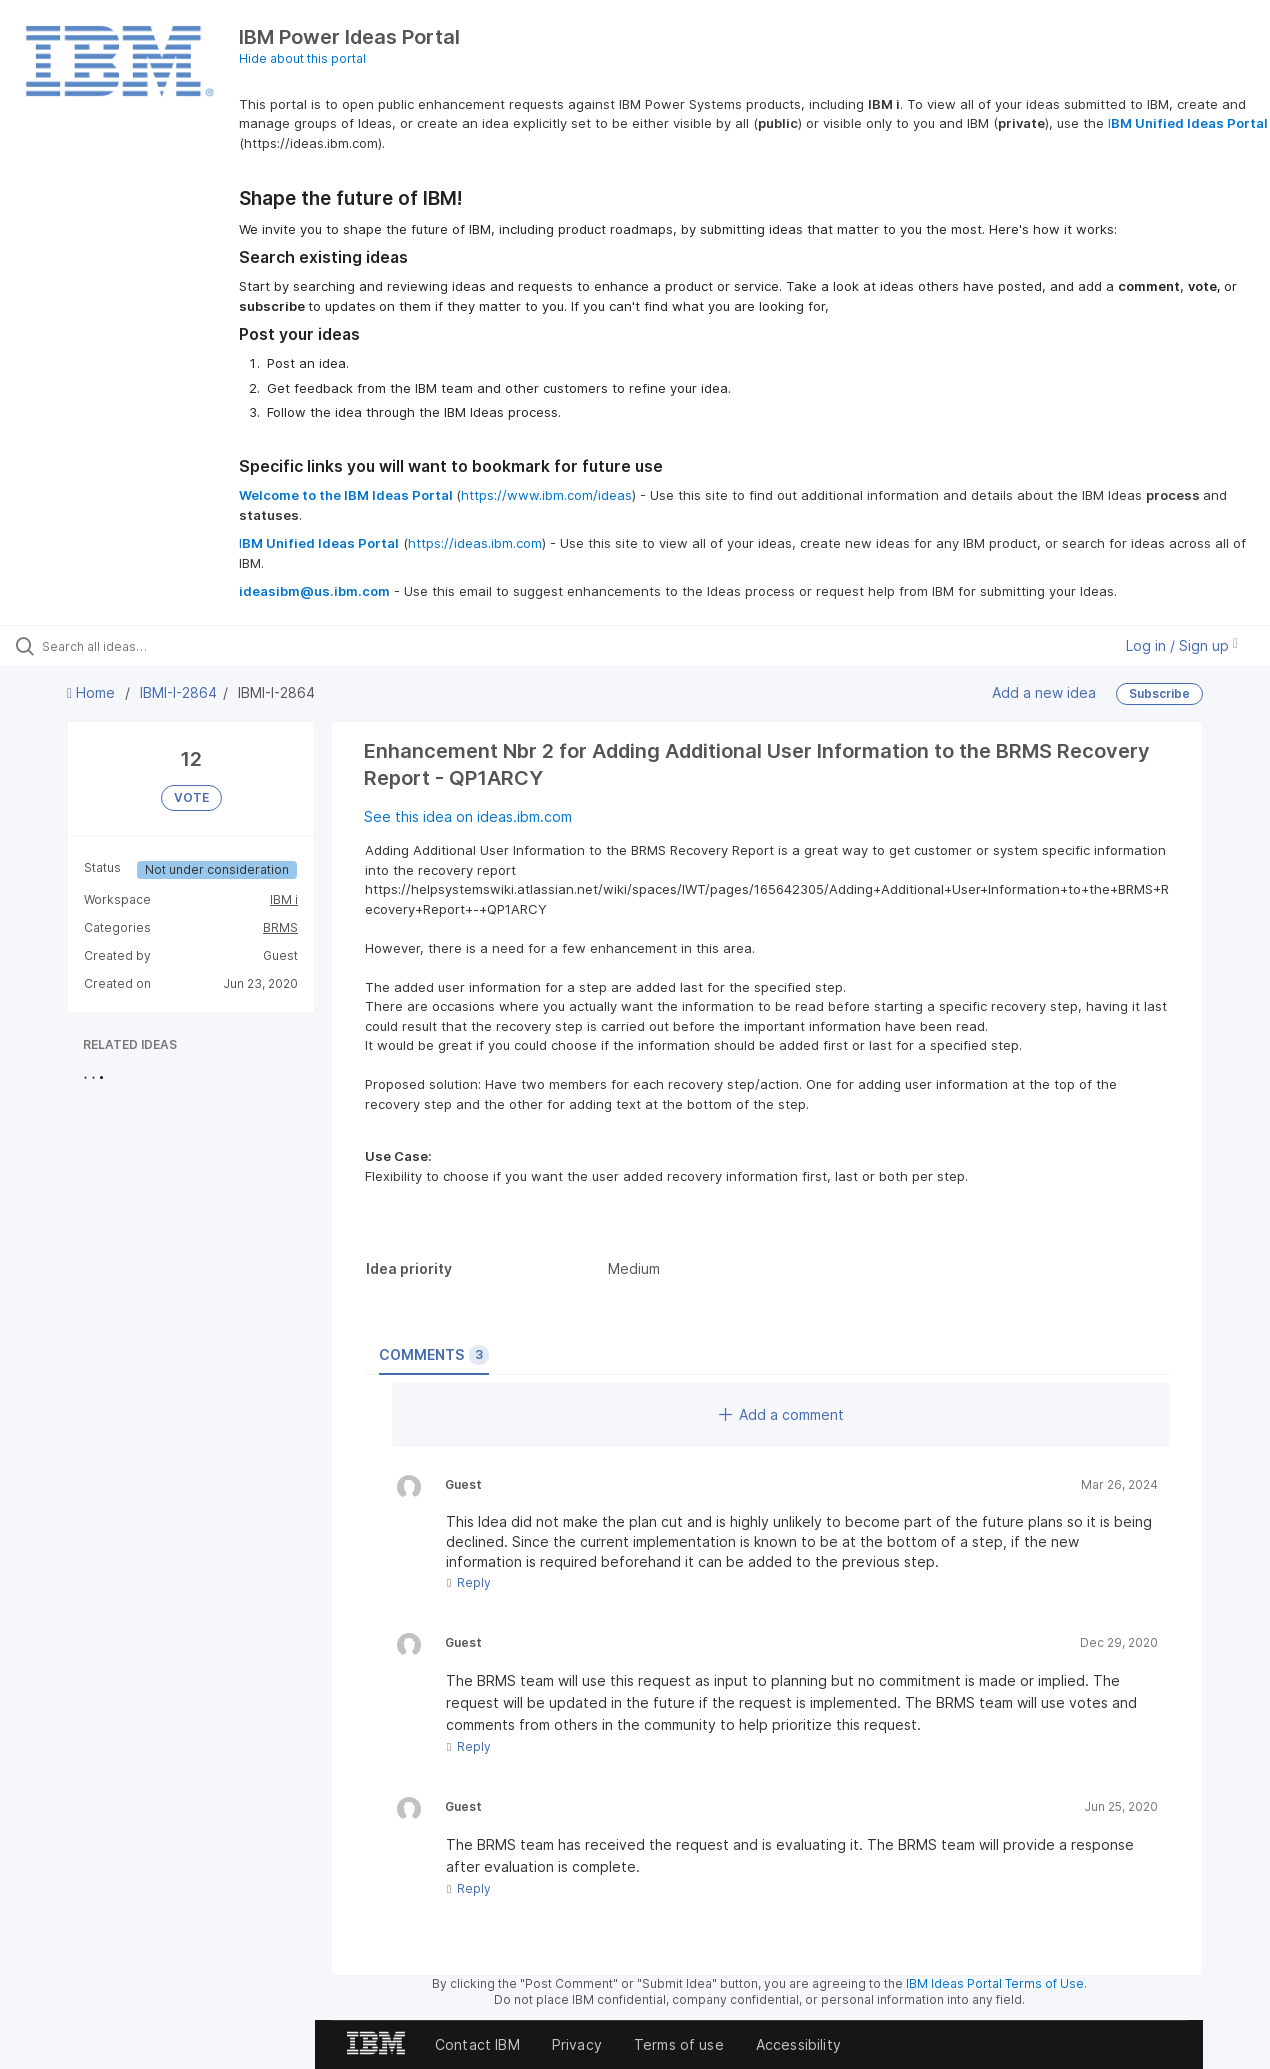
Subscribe (1159, 693)
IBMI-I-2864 (178, 692)
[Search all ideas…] (152, 646)
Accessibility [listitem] (798, 2044)
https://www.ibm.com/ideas (546, 495)
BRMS (280, 927)
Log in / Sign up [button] (1182, 645)
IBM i (284, 899)
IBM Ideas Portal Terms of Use (995, 1983)
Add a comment (781, 1414)
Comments (434, 1355)
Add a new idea (1044, 692)
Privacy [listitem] (577, 2044)
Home (93, 692)
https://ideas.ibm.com (475, 543)
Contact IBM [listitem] (477, 2044)
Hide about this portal (302, 58)
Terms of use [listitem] (679, 2044)
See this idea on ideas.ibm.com (468, 816)
